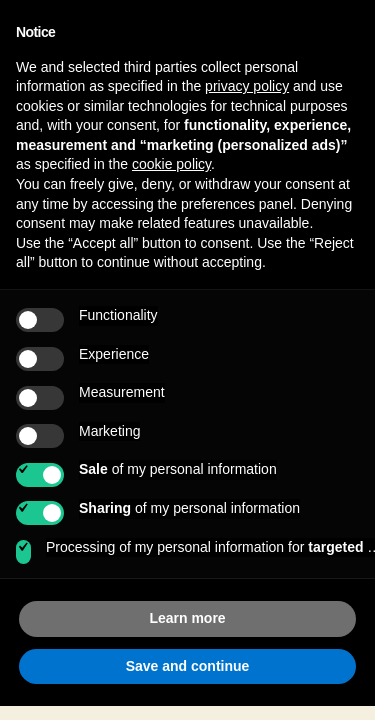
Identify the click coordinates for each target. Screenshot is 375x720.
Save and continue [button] (188, 666)
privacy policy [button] (247, 86)
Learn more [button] (187, 618)
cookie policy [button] (171, 164)
